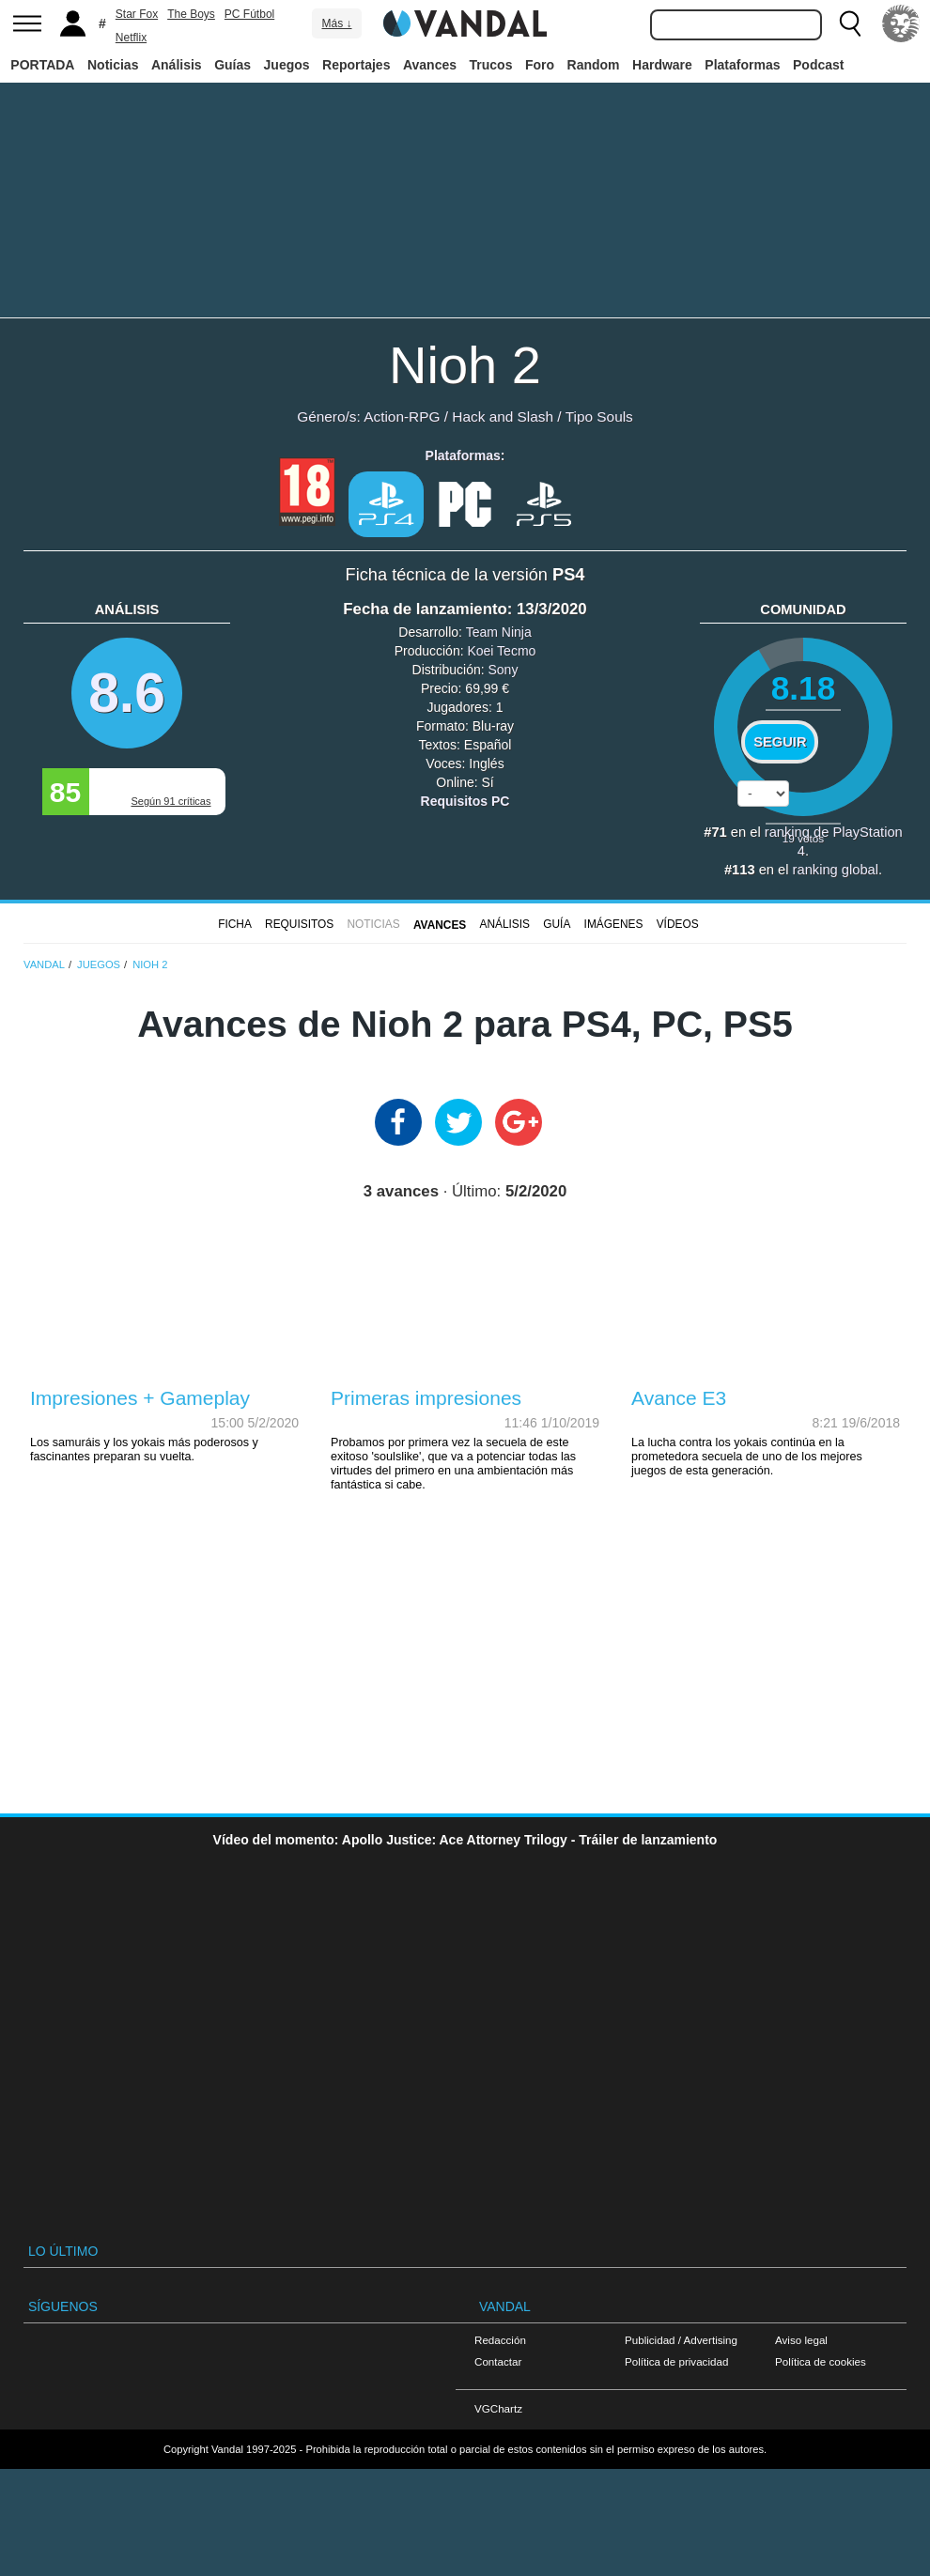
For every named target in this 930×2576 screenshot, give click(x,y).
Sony (503, 669)
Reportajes (356, 64)
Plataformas (742, 64)
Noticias (112, 64)
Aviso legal (801, 2340)
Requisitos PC (465, 801)
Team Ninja (499, 632)
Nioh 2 (465, 364)
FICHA (235, 924)
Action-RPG (402, 416)
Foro (539, 64)
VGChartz (498, 2408)
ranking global (835, 869)
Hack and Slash (502, 416)
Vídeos (678, 924)
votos (803, 838)
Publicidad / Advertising (681, 2340)
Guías (232, 64)
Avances (430, 64)
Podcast (818, 64)
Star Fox (137, 14)
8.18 (803, 688)
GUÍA (556, 924)
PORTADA (42, 64)
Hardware (662, 64)
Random (593, 64)
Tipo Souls (599, 416)
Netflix (131, 37)
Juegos (287, 64)
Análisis (176, 64)
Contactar (497, 2361)
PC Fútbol (249, 14)
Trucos (491, 64)
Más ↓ (336, 23)
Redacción (500, 2340)
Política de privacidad (676, 2361)
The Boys (191, 14)
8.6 (126, 692)
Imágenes (613, 924)
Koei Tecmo (501, 650)
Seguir (779, 741)
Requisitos (299, 924)
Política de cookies (820, 2361)
